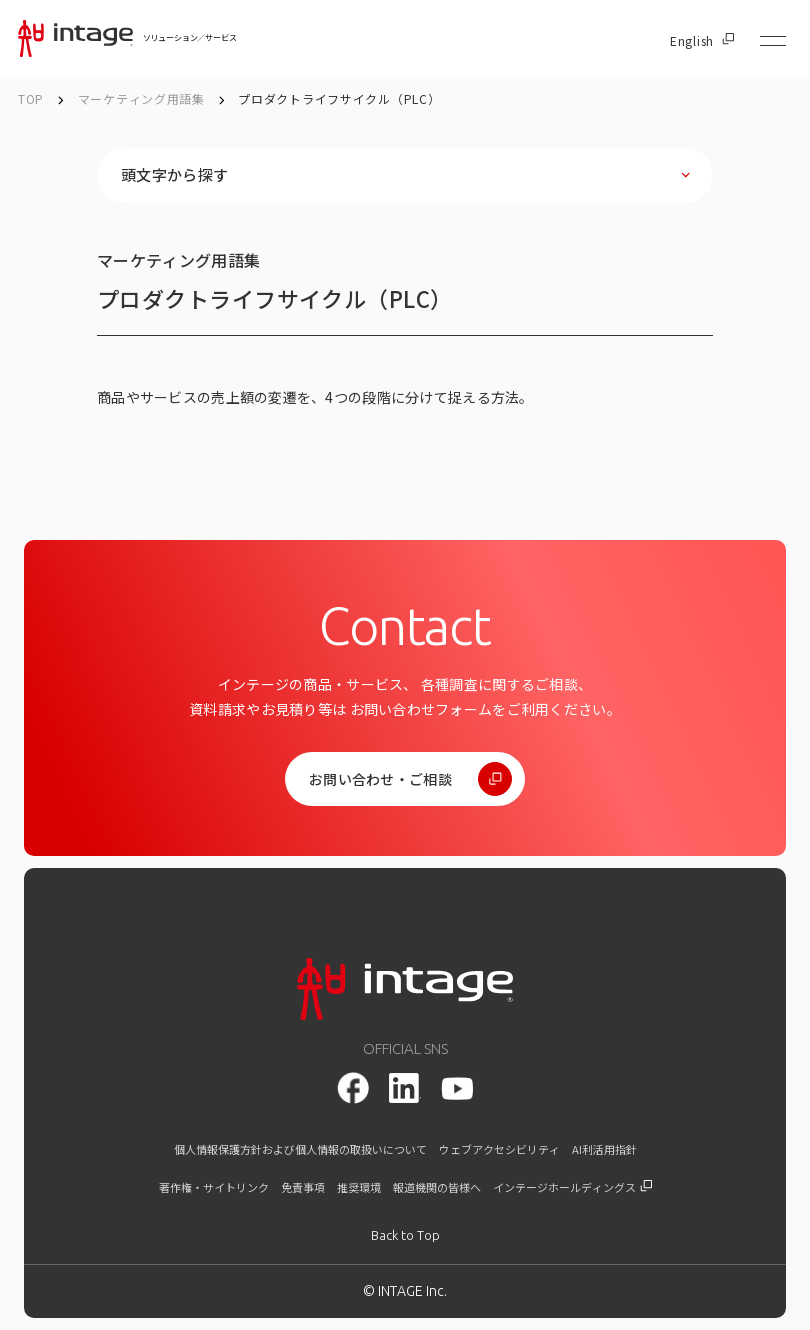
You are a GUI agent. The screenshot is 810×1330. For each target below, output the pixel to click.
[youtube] (457, 1088)
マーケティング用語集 (143, 98)
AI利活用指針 (604, 1149)
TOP (31, 98)
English (702, 41)
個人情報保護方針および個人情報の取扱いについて (300, 1149)
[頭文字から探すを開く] (405, 175)
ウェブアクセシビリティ (499, 1149)
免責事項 (303, 1187)
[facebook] (353, 1088)
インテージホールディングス (572, 1187)
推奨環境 (359, 1187)
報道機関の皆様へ (437, 1187)
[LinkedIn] (405, 1088)
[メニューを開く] (773, 41)
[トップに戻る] (405, 1235)
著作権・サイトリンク (214, 1187)
